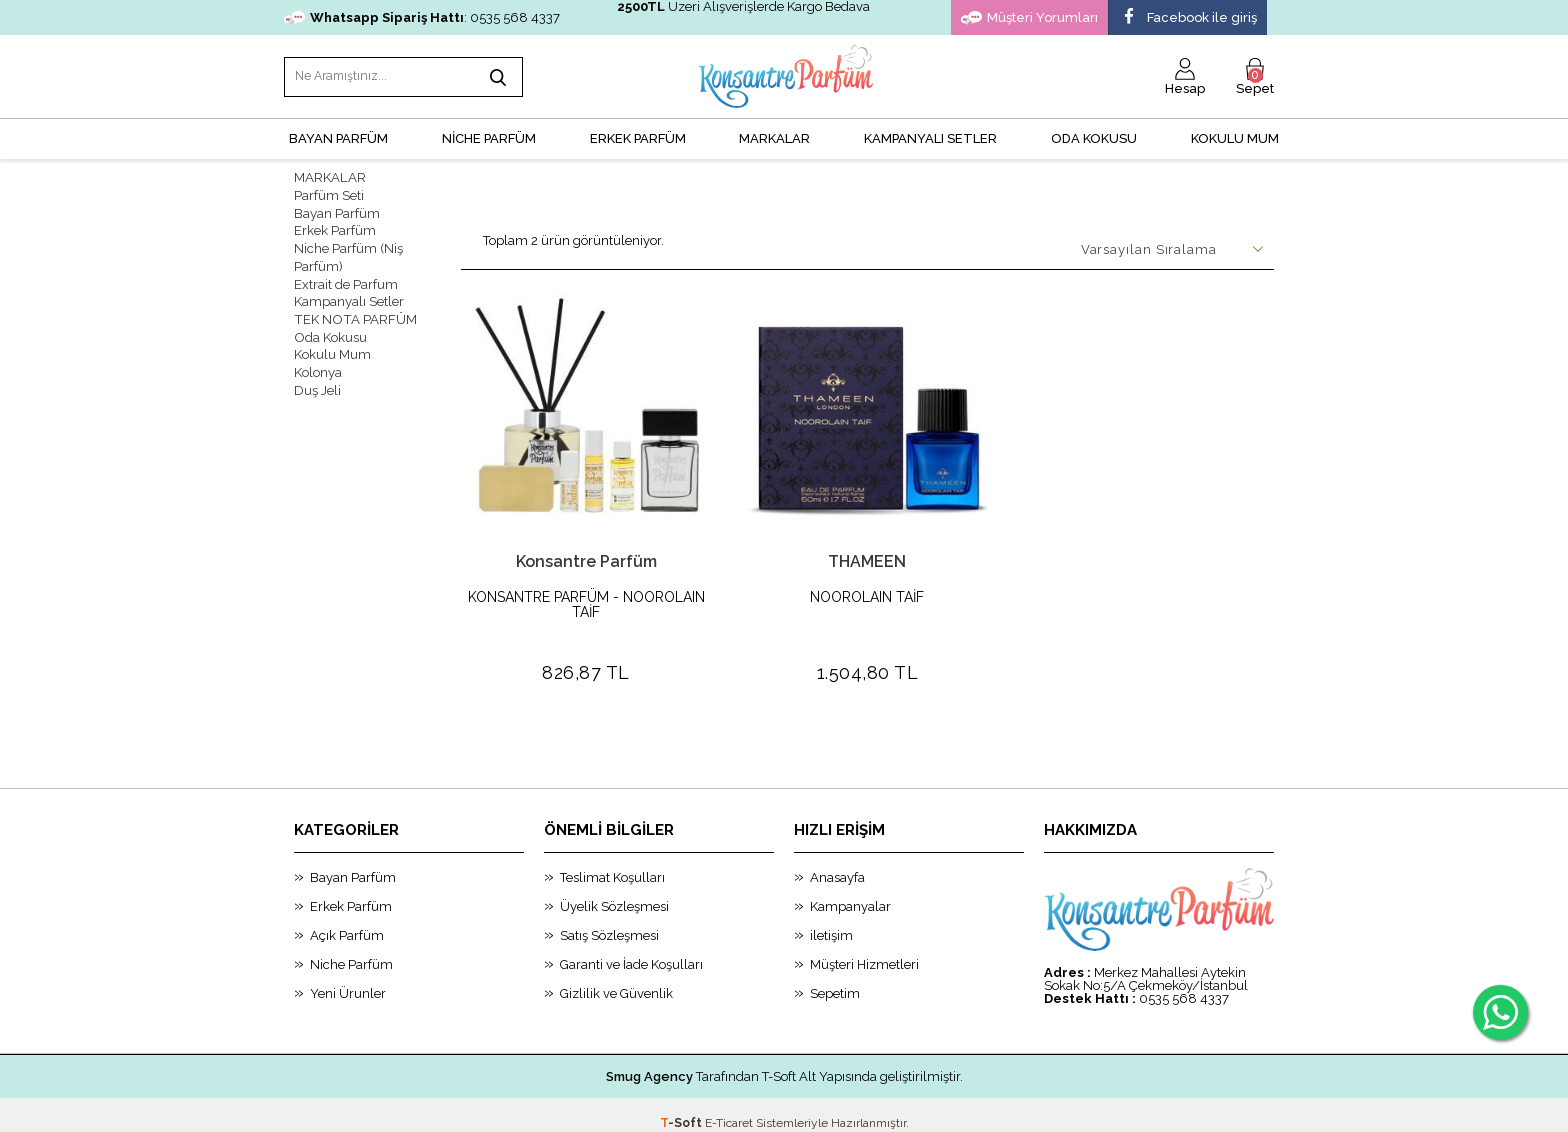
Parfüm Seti (329, 191)
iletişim (831, 919)
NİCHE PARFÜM (489, 135)
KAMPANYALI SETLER (930, 135)
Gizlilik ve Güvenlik (616, 977)
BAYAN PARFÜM (338, 135)
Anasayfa (837, 861)
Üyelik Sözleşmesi (614, 890)
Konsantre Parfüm (586, 558)
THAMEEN (867, 558)
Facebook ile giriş (1188, 18)
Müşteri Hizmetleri (864, 948)
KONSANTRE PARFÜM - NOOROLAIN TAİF (586, 602)
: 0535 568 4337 (422, 17)
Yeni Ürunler (348, 977)
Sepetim (835, 977)
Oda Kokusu (1094, 135)
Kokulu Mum (1235, 135)
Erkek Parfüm (335, 225)
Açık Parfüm (347, 919)
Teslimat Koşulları (612, 861)
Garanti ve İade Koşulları (631, 948)
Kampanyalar (850, 890)
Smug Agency (649, 1060)
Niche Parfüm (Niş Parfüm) (348, 251)
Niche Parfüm (351, 948)
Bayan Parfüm (337, 208)
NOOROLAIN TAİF (867, 594)
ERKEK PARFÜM (638, 135)
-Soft (682, 1107)
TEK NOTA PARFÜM (353, 310)
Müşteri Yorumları (1029, 18)
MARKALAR (774, 135)
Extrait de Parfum (346, 276)
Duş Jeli (317, 378)
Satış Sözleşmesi (609, 919)
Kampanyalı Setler (349, 293)
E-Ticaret (729, 1107)
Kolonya (318, 361)
